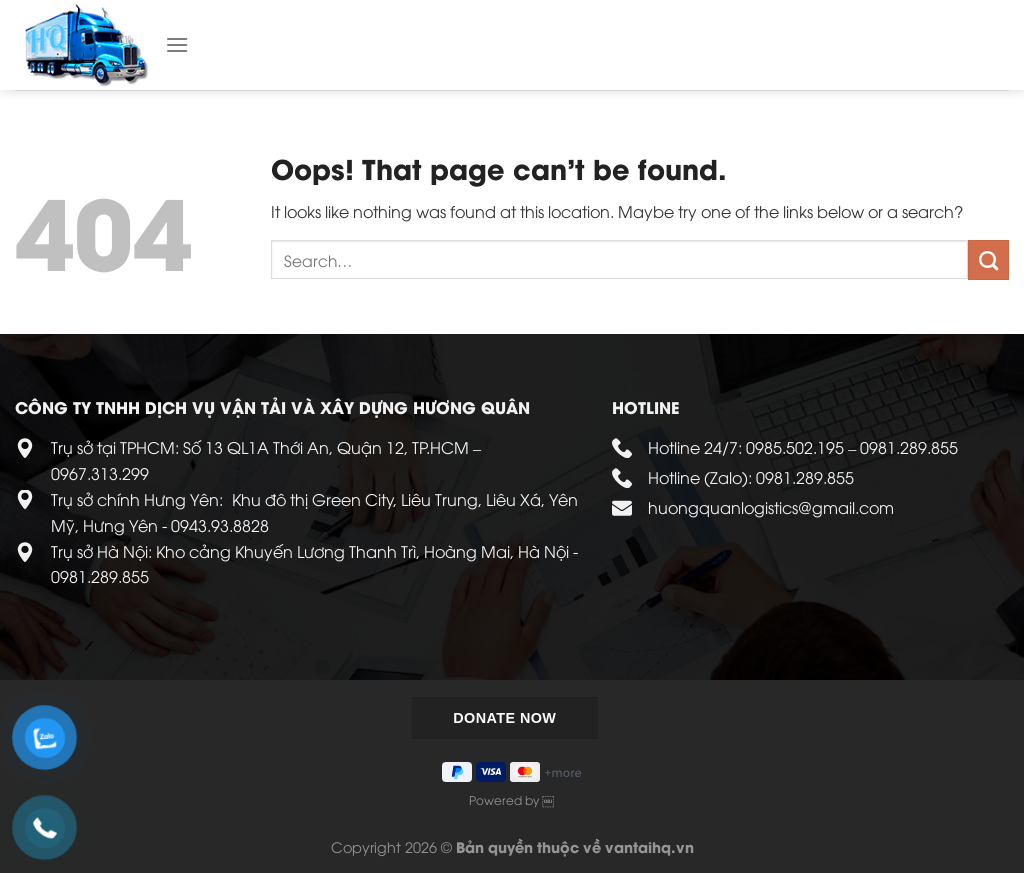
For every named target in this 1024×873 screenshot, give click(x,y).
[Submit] (988, 260)
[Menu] (177, 44)
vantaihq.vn (649, 846)
